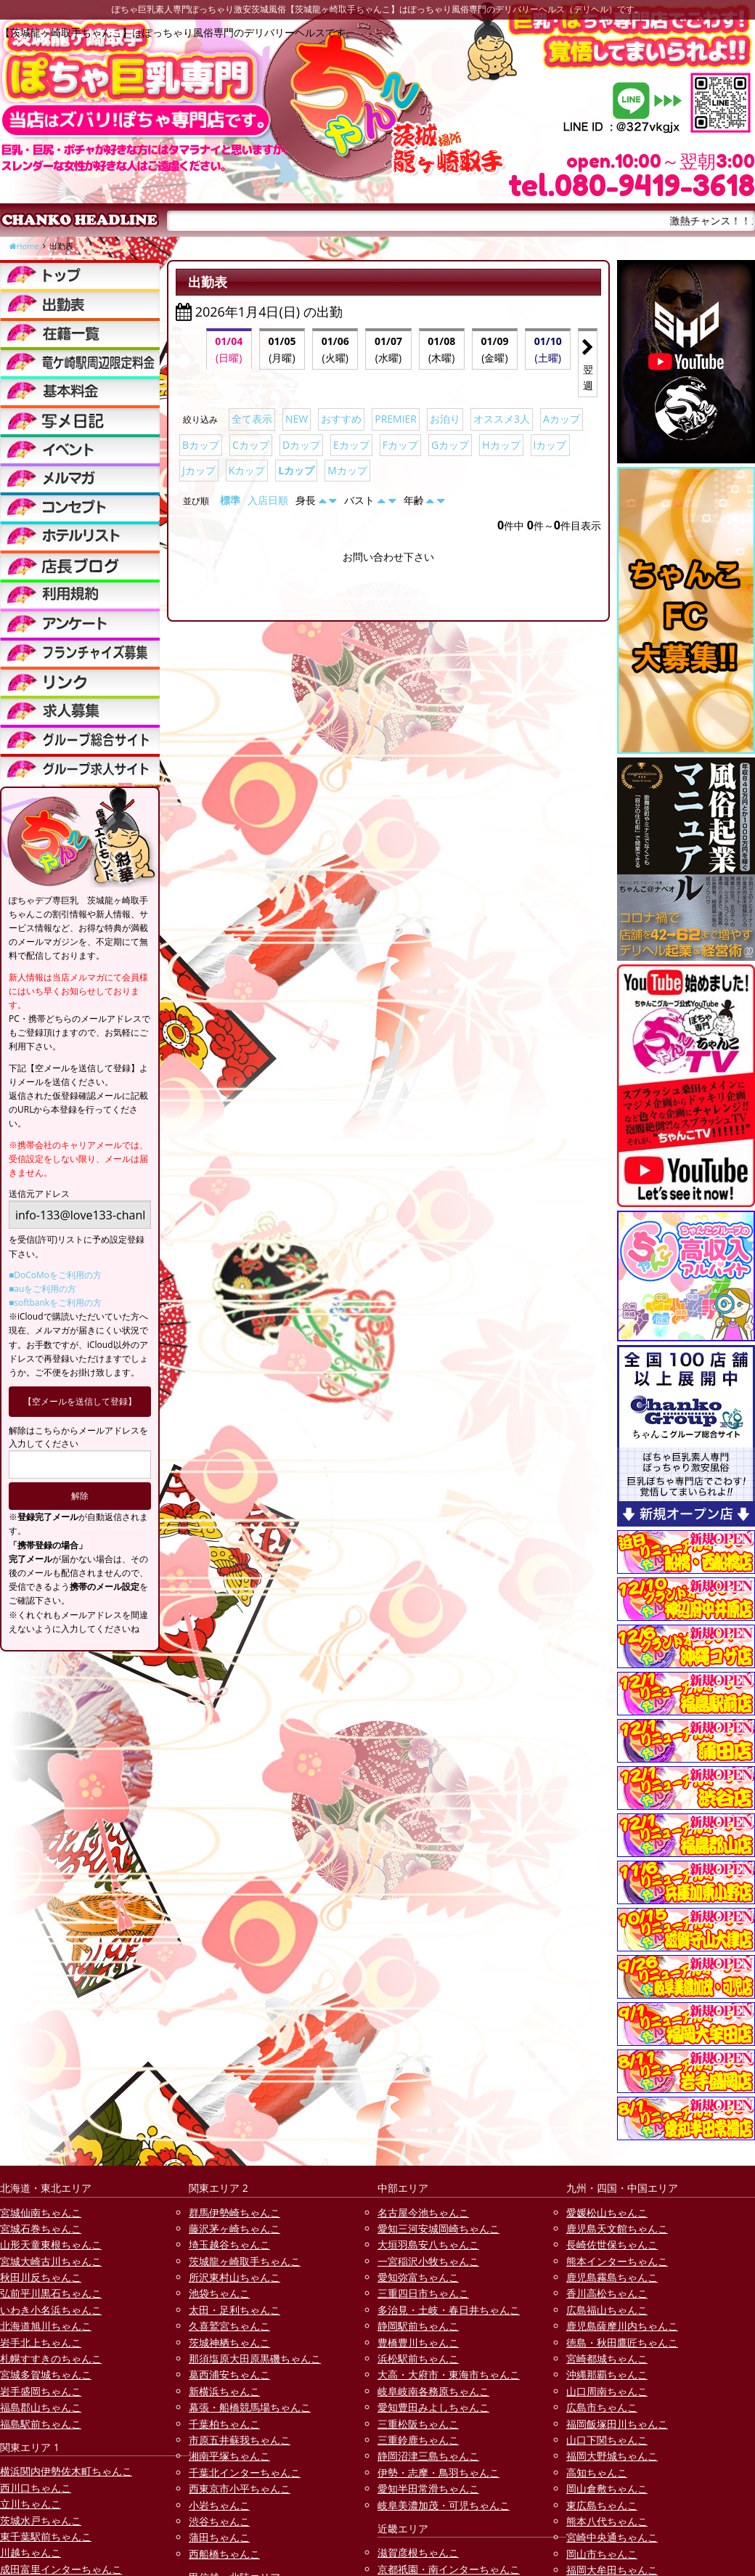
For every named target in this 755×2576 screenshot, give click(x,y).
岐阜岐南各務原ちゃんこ (433, 2391)
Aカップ (561, 419)
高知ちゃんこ (596, 2472)
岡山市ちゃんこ (601, 2554)
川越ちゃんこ (30, 2552)
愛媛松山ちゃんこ (607, 2212)
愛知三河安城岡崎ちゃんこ (438, 2228)
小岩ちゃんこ (219, 2505)
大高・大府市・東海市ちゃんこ (449, 2374)
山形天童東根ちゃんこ (51, 2244)
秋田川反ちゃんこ (40, 2277)
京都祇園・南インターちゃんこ (449, 2569)
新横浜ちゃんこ (224, 2391)
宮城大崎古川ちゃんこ (51, 2261)
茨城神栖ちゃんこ (229, 2342)
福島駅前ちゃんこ (40, 2424)
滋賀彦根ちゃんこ (418, 2552)
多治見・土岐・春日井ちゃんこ (449, 2310)
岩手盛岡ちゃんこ (40, 2391)
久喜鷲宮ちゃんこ (229, 2326)
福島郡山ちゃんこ (40, 2407)
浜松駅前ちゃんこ (418, 2358)
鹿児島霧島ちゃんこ (612, 2277)
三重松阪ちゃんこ (418, 2424)
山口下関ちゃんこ (607, 2440)
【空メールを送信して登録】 (79, 1401)
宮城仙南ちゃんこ (40, 2212)
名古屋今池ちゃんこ (423, 2212)
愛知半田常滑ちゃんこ (428, 2488)
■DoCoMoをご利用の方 (55, 1275)
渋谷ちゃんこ (219, 2521)
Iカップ (550, 445)
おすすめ (341, 419)
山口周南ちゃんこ (607, 2391)
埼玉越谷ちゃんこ (229, 2244)
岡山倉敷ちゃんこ (607, 2488)
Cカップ (250, 445)
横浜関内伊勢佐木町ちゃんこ (66, 2471)
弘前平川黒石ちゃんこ (51, 2293)
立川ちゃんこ (30, 2504)
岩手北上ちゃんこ (40, 2342)
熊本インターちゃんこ (617, 2261)
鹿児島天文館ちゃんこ (617, 2228)
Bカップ (200, 445)
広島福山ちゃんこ (607, 2310)
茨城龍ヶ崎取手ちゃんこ (245, 2261)
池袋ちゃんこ (219, 2293)
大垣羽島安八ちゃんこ (428, 2244)
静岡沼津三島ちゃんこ (428, 2456)
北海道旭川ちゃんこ (45, 2326)
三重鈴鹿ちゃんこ (418, 2440)
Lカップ (296, 470)
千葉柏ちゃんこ (224, 2424)
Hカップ (501, 445)
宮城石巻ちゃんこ (40, 2228)
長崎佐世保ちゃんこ (612, 2244)
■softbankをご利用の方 (55, 1302)
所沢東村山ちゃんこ (234, 2277)
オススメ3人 (501, 419)
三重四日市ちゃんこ (423, 2293)
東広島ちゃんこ (601, 2505)
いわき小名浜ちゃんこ (51, 2310)
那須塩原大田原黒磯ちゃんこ (255, 2358)
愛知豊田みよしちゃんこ (433, 2407)
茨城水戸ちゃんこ (40, 2520)
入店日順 (268, 500)
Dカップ (301, 445)
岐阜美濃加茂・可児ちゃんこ (444, 2505)
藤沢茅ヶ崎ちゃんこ (234, 2228)
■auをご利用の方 (42, 1289)
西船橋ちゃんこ (224, 2554)
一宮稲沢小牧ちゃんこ (428, 2261)
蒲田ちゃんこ (219, 2537)
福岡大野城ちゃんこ (612, 2456)
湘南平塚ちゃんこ (229, 2456)
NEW (296, 419)
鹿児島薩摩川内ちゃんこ (622, 2326)
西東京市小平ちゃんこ (239, 2488)
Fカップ (400, 445)
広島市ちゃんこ (601, 2407)
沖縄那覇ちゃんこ (607, 2374)
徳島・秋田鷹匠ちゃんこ (622, 2342)
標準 (230, 500)
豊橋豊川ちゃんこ (418, 2342)
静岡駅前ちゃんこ (418, 2326)
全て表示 (252, 419)
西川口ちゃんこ (35, 2488)
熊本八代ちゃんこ (607, 2521)
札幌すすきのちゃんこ (51, 2358)
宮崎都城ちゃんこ (607, 2358)
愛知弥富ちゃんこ (418, 2277)
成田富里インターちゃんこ (61, 2569)
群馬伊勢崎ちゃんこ (234, 2212)
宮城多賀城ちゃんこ (45, 2374)
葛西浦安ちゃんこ (229, 2374)
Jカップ (199, 470)
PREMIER (396, 419)
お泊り (445, 419)
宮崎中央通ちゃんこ (612, 2537)
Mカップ (347, 470)
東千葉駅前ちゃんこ (45, 2536)
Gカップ (450, 445)
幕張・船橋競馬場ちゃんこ (250, 2407)
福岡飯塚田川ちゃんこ (617, 2424)
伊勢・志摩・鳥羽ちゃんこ (438, 2472)
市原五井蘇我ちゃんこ (239, 2440)
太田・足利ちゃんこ (234, 2310)
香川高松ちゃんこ (607, 2293)
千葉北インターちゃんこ (245, 2472)
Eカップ (351, 445)
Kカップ (247, 470)
